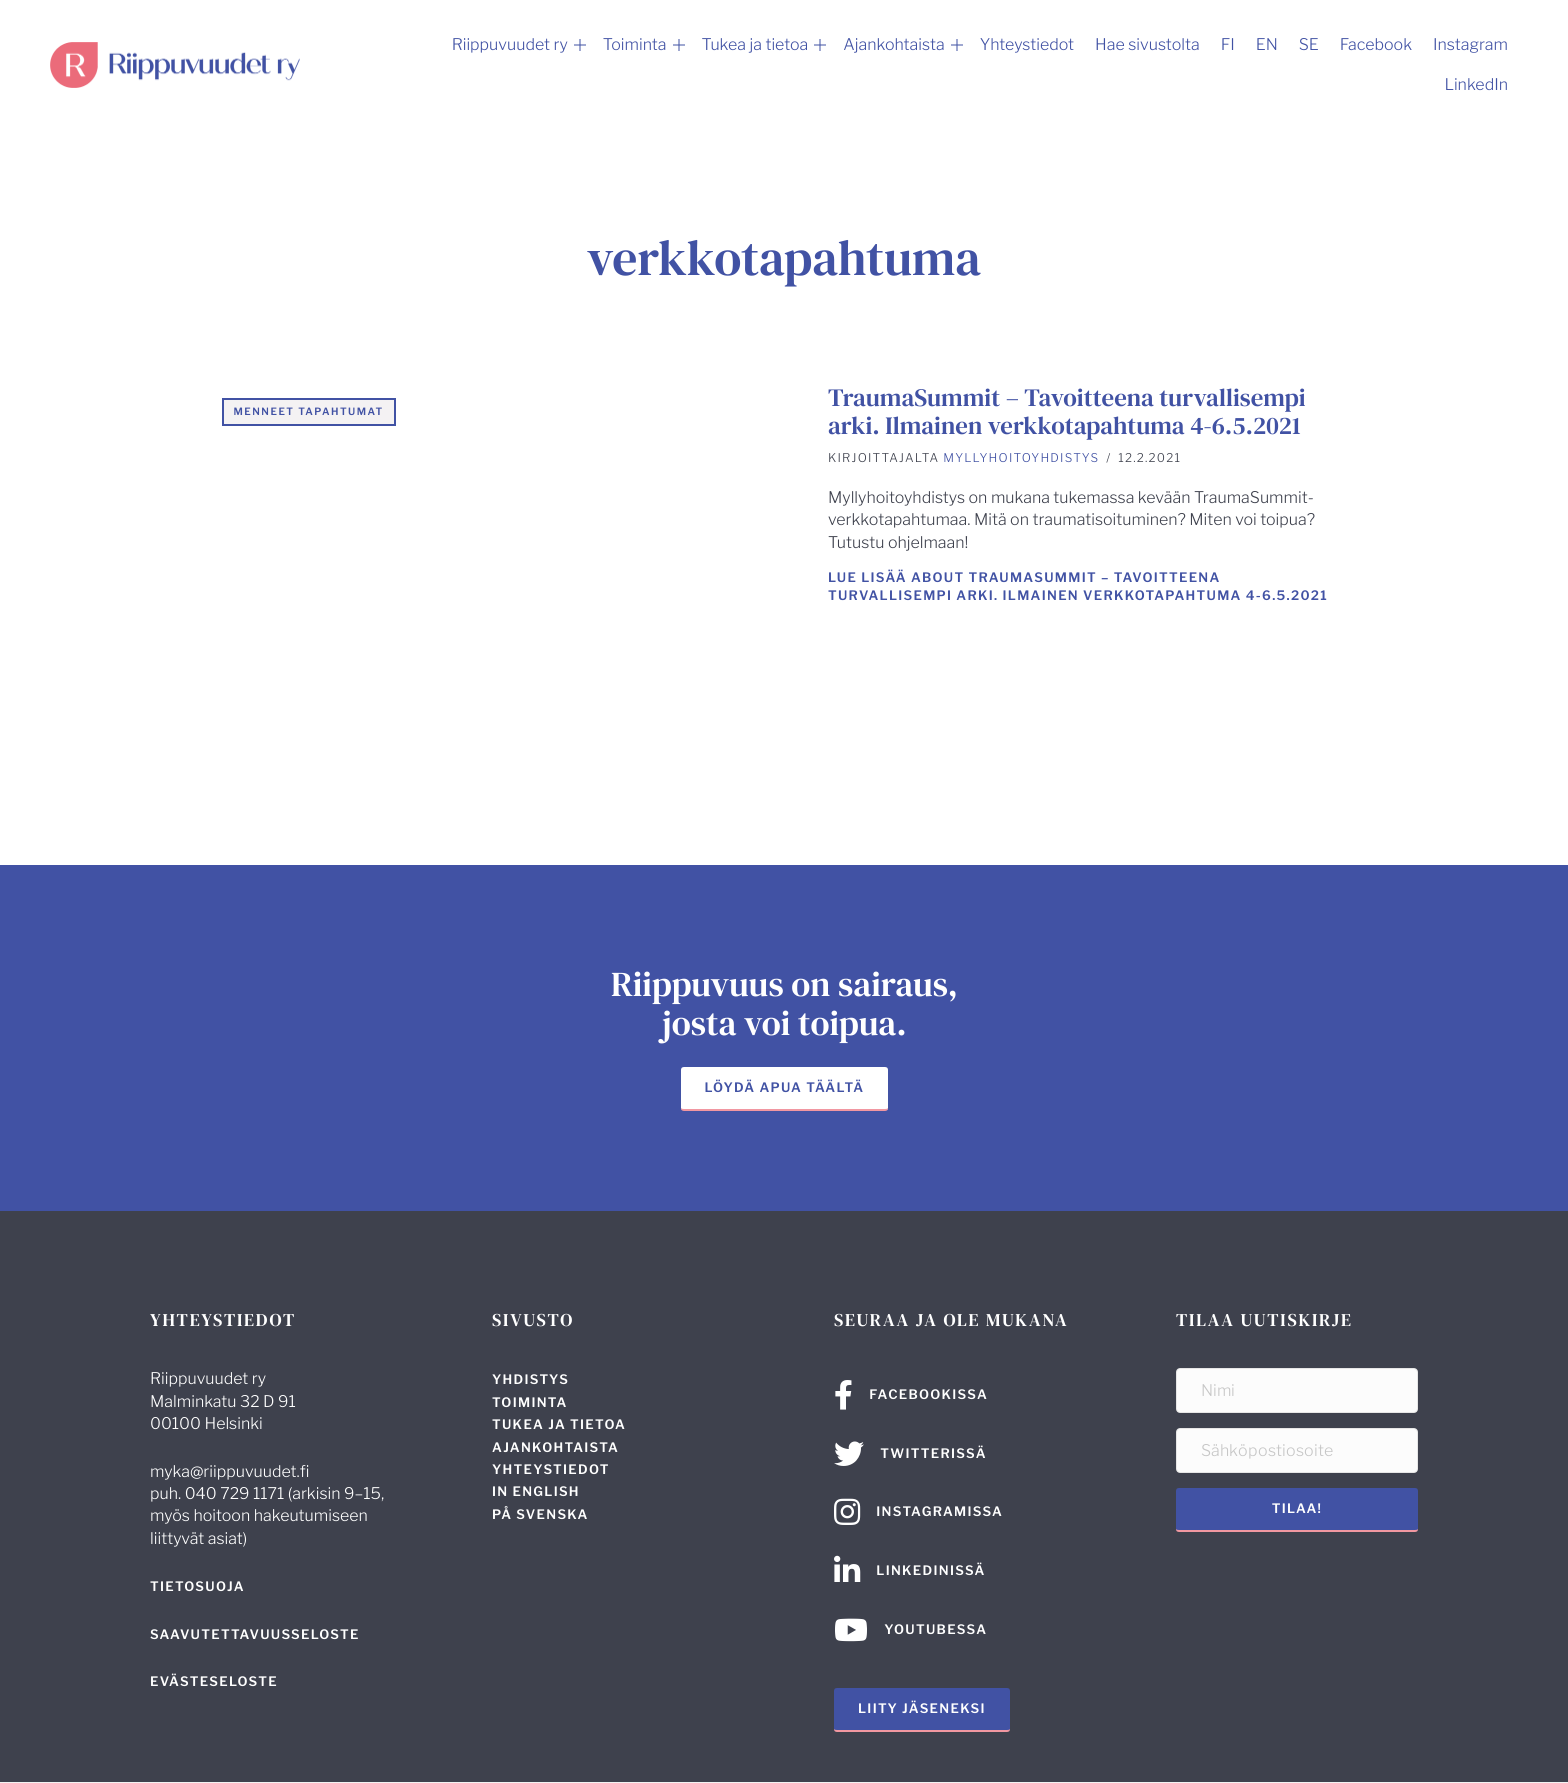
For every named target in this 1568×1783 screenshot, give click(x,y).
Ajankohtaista (893, 44)
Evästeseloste (214, 1682)
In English (536, 1492)
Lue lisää (1078, 587)
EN (1267, 44)
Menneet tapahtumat (309, 412)
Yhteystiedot (1027, 44)
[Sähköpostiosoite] (1297, 1450)
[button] (580, 45)
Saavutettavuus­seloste (255, 1635)
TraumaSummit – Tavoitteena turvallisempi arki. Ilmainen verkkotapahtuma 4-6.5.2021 (1067, 412)
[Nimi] (1297, 1390)
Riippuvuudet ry (510, 44)
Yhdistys (530, 1380)
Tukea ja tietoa (755, 44)
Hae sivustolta (1147, 44)
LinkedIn (1476, 84)
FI (1228, 44)
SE (1309, 44)
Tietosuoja (197, 1587)
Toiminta (635, 44)
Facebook (1376, 44)
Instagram (1470, 44)
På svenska (540, 1515)
